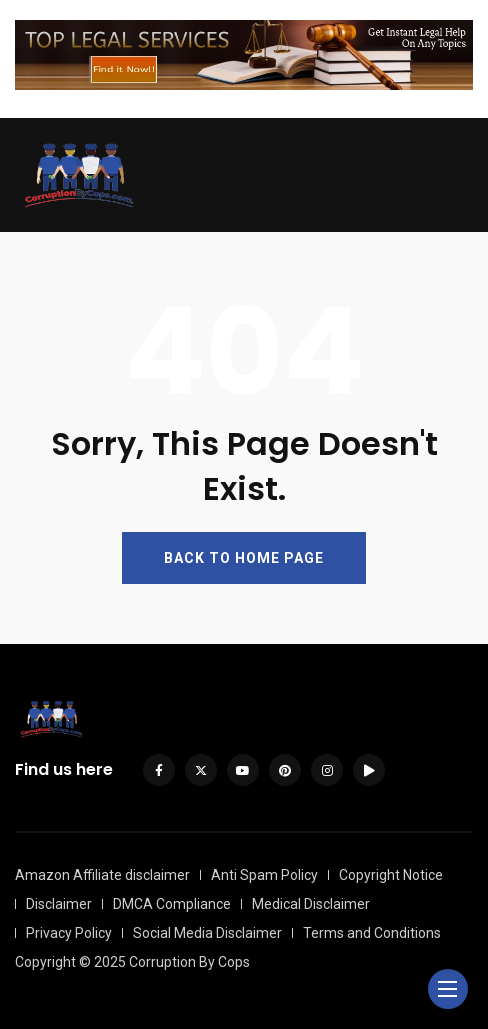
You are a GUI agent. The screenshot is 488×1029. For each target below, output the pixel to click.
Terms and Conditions (372, 933)
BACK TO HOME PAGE (244, 558)
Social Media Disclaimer (207, 933)
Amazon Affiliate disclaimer (102, 875)
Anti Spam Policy (264, 875)
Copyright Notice (391, 875)
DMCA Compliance (172, 904)
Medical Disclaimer (311, 904)
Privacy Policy (69, 933)
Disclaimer (59, 904)
